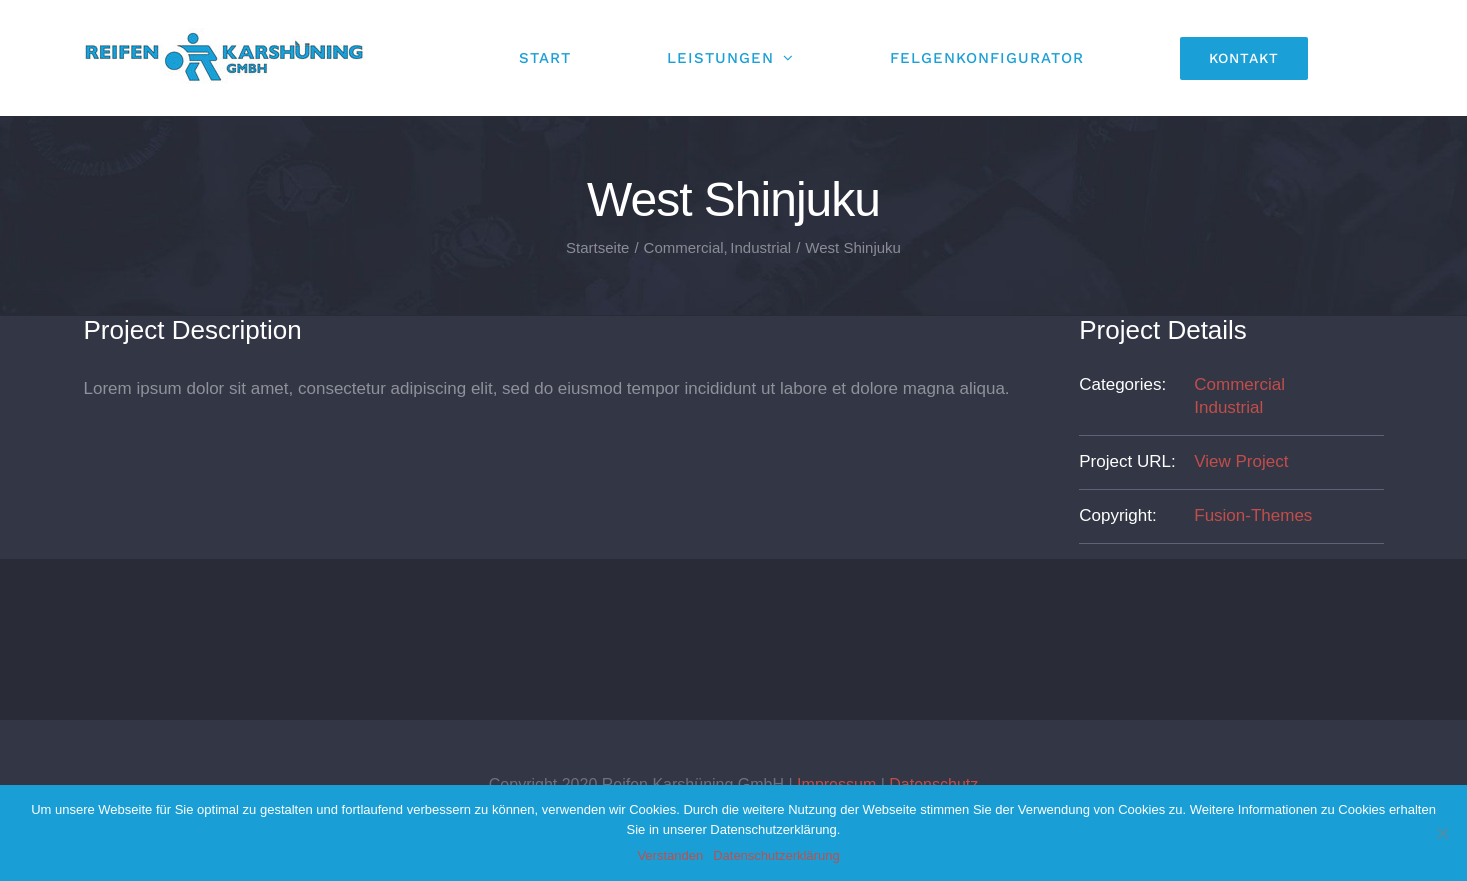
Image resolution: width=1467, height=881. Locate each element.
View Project (1241, 461)
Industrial (1228, 407)
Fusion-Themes (1253, 515)
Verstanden (670, 855)
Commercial (1239, 384)
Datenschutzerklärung (776, 855)
